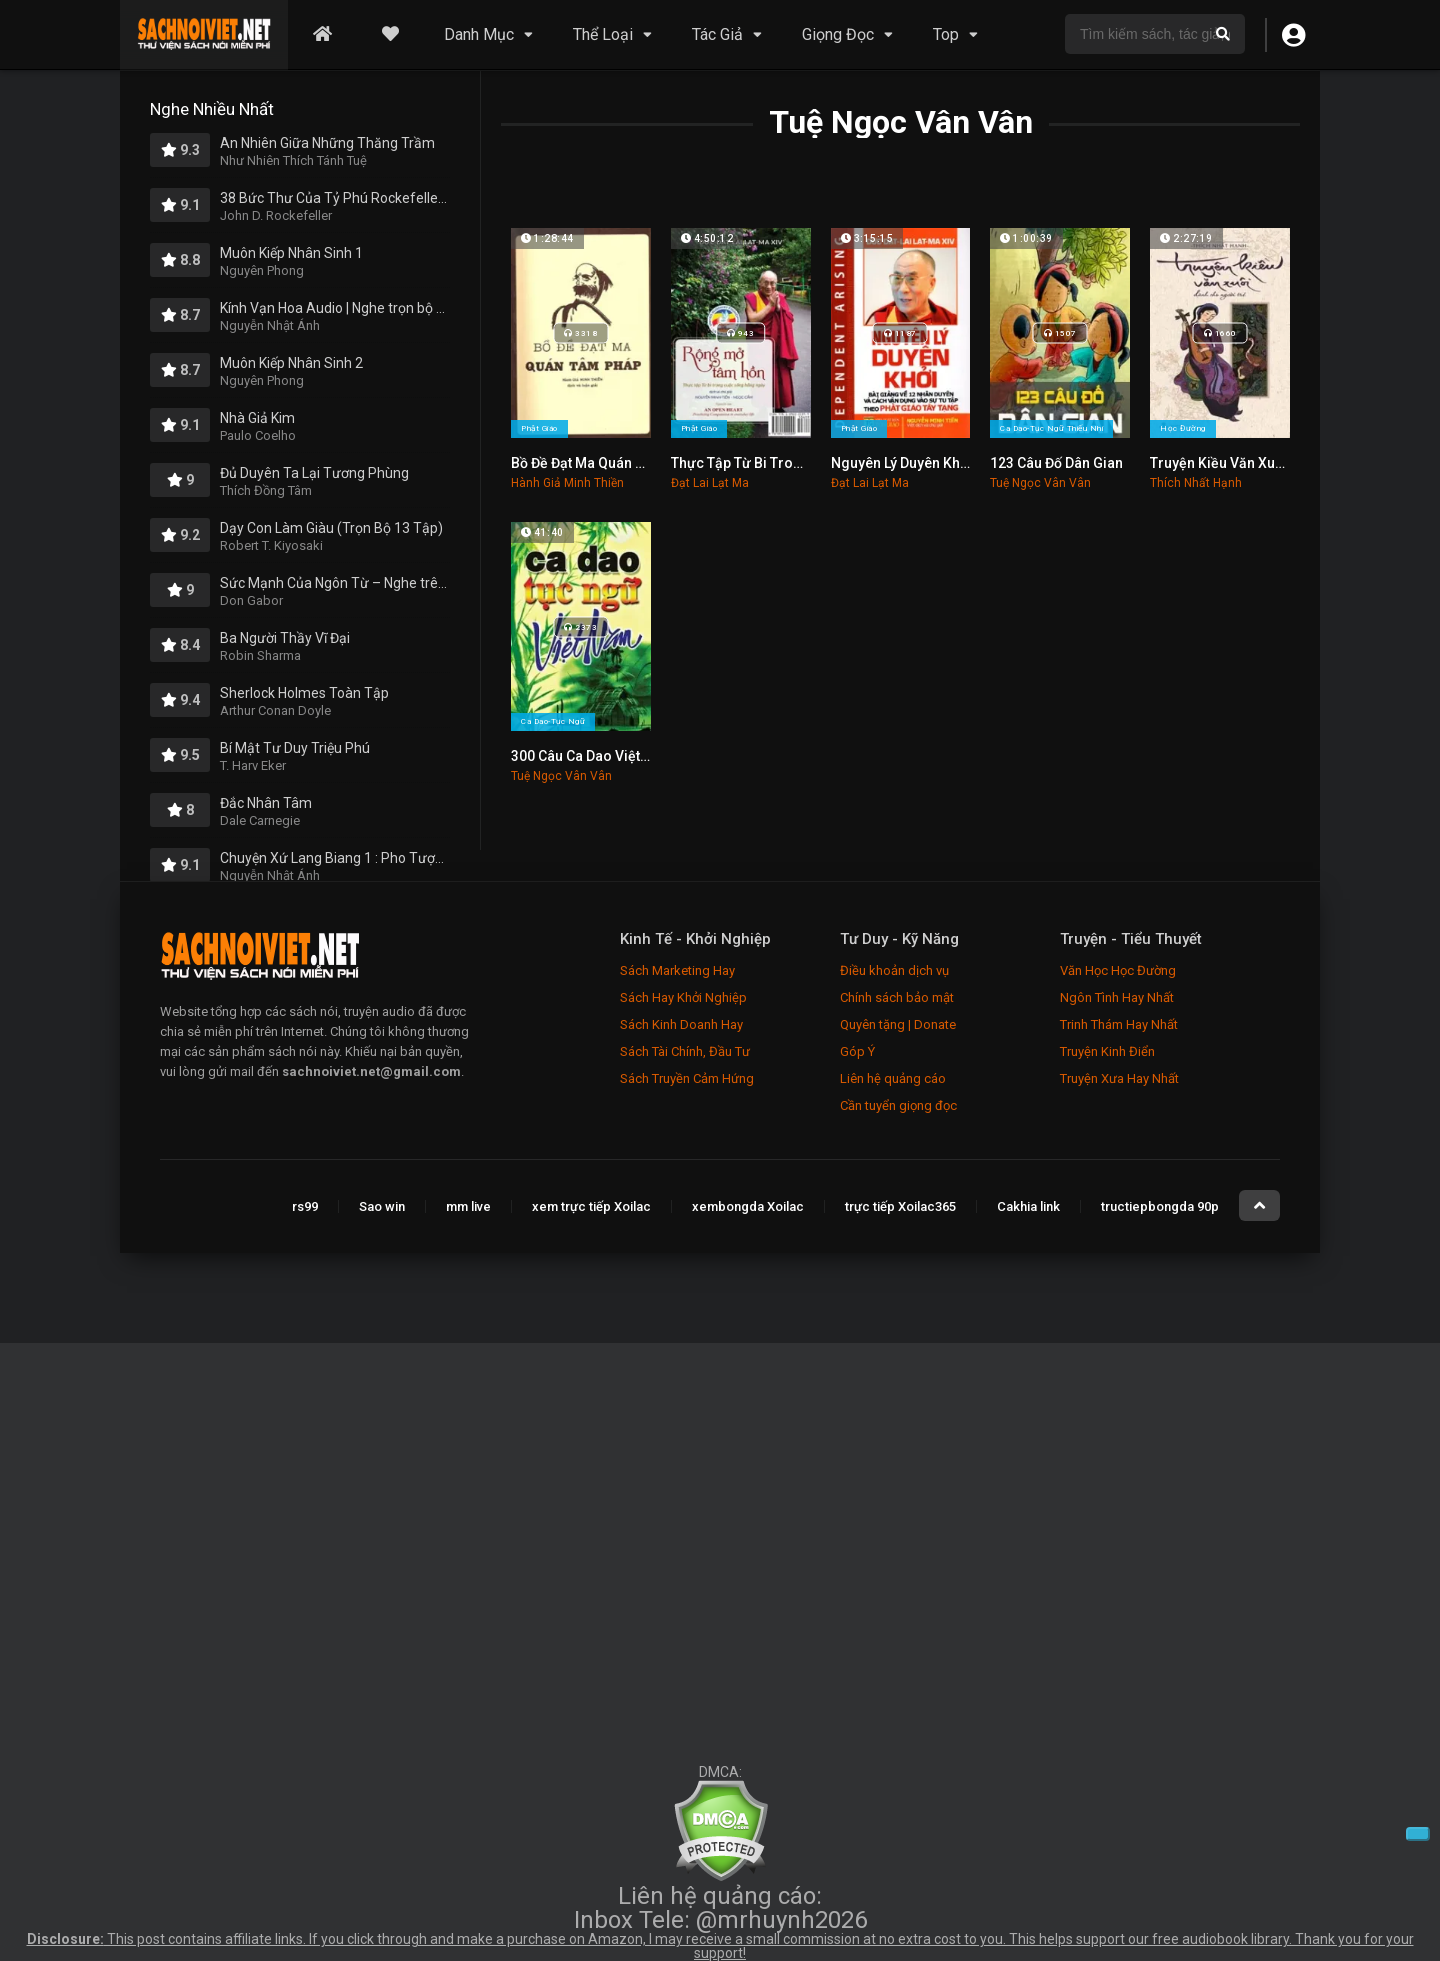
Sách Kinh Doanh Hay (681, 1024)
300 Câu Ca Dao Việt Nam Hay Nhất (623, 756)
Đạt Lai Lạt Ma (710, 483)
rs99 (305, 1206)
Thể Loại (603, 34)
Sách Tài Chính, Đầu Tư (685, 1051)
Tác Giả (717, 34)
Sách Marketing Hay (677, 970)
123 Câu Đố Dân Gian (1056, 463)
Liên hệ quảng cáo (893, 1078)
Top (946, 34)
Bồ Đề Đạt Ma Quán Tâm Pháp (605, 463)
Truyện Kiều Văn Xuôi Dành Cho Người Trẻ (1285, 463)
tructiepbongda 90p (1160, 1206)
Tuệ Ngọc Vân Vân (1040, 483)
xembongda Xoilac (748, 1206)
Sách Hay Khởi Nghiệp (683, 997)
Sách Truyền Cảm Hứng (687, 1078)
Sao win (382, 1206)
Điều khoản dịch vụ (894, 970)
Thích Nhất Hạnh (1196, 483)
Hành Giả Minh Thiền (567, 483)
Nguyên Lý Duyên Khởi (901, 463)
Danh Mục (479, 34)
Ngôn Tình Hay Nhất (1117, 997)
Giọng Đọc (838, 34)
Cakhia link (1028, 1206)
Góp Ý (857, 1051)
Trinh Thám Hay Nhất (1119, 1024)
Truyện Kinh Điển (1107, 1051)
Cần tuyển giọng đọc (898, 1105)
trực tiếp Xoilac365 (900, 1206)
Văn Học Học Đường (1118, 970)
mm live (468, 1206)
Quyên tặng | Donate (898, 1024)
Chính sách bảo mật (897, 997)
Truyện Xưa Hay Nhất (1119, 1078)
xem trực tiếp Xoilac (591, 1206)
